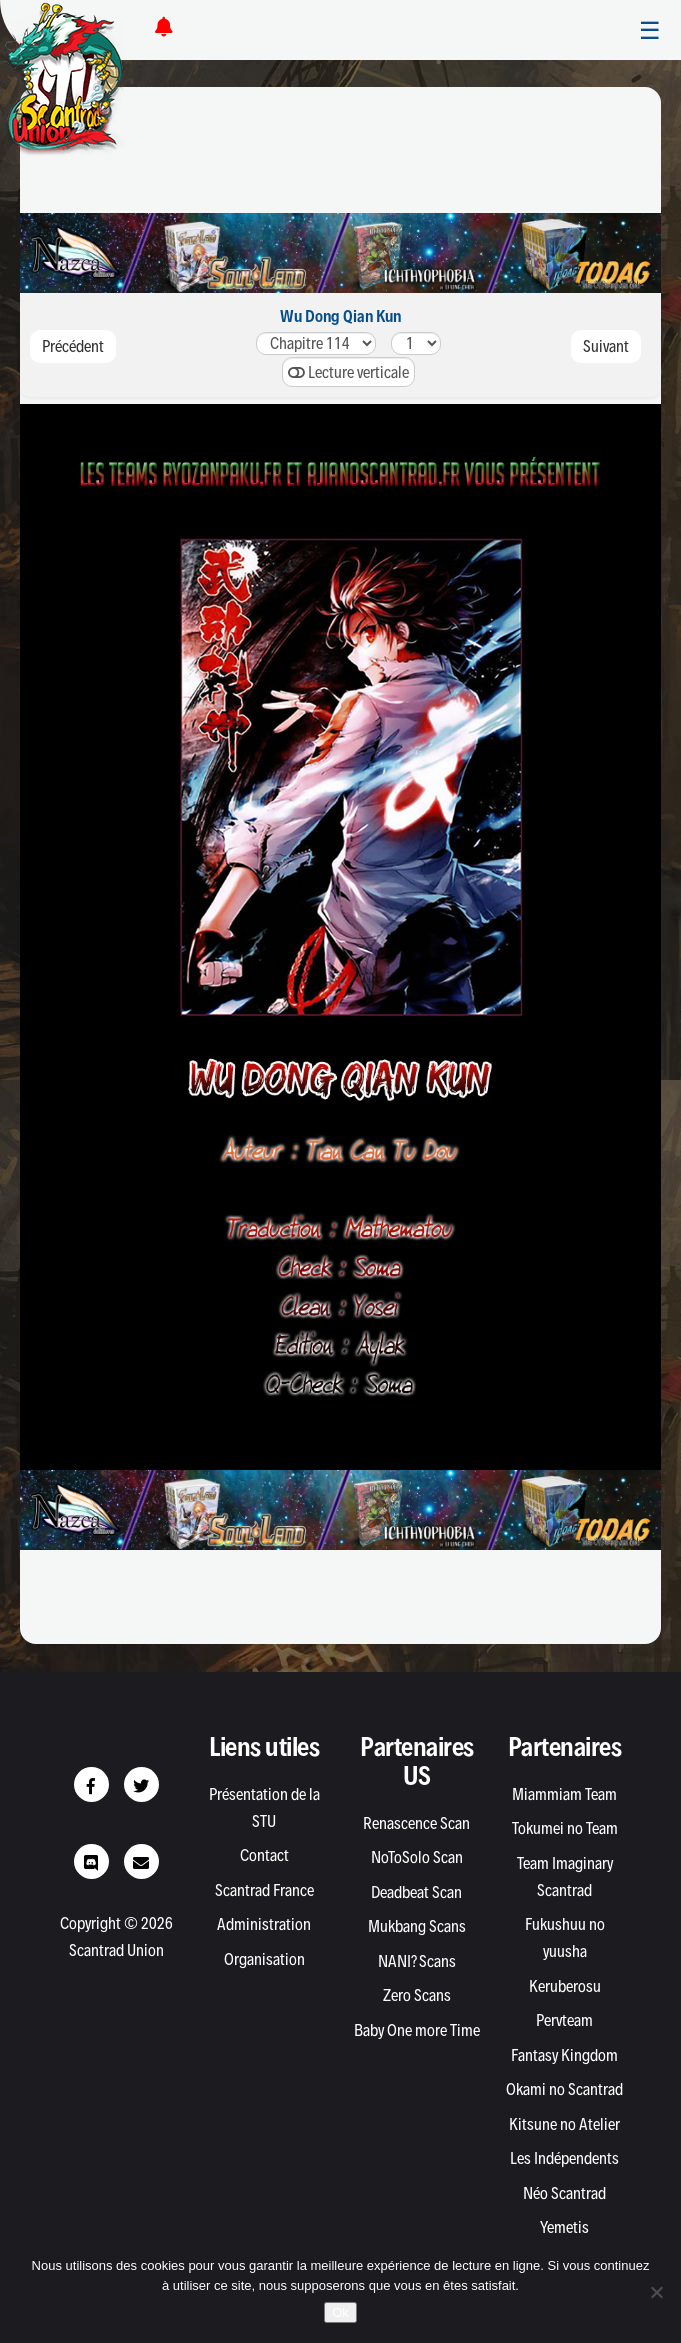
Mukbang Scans (417, 1926)
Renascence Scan (416, 1823)
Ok (340, 2312)
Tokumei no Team (565, 1828)
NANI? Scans (417, 1961)
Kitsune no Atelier (564, 2124)
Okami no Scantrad (564, 2089)
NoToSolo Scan (417, 1857)
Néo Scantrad (564, 2193)
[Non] (656, 2292)
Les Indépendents (564, 2158)
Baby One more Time (417, 2030)
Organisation (264, 1959)
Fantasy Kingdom (564, 2055)
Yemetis (564, 2227)
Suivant (606, 346)
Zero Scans (417, 1995)
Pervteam (564, 2020)
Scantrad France (264, 1890)
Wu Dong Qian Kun (340, 316)
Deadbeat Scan (416, 1892)
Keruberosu (565, 1986)
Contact (264, 1855)
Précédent (73, 346)
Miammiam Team (564, 1794)
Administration (264, 1924)
